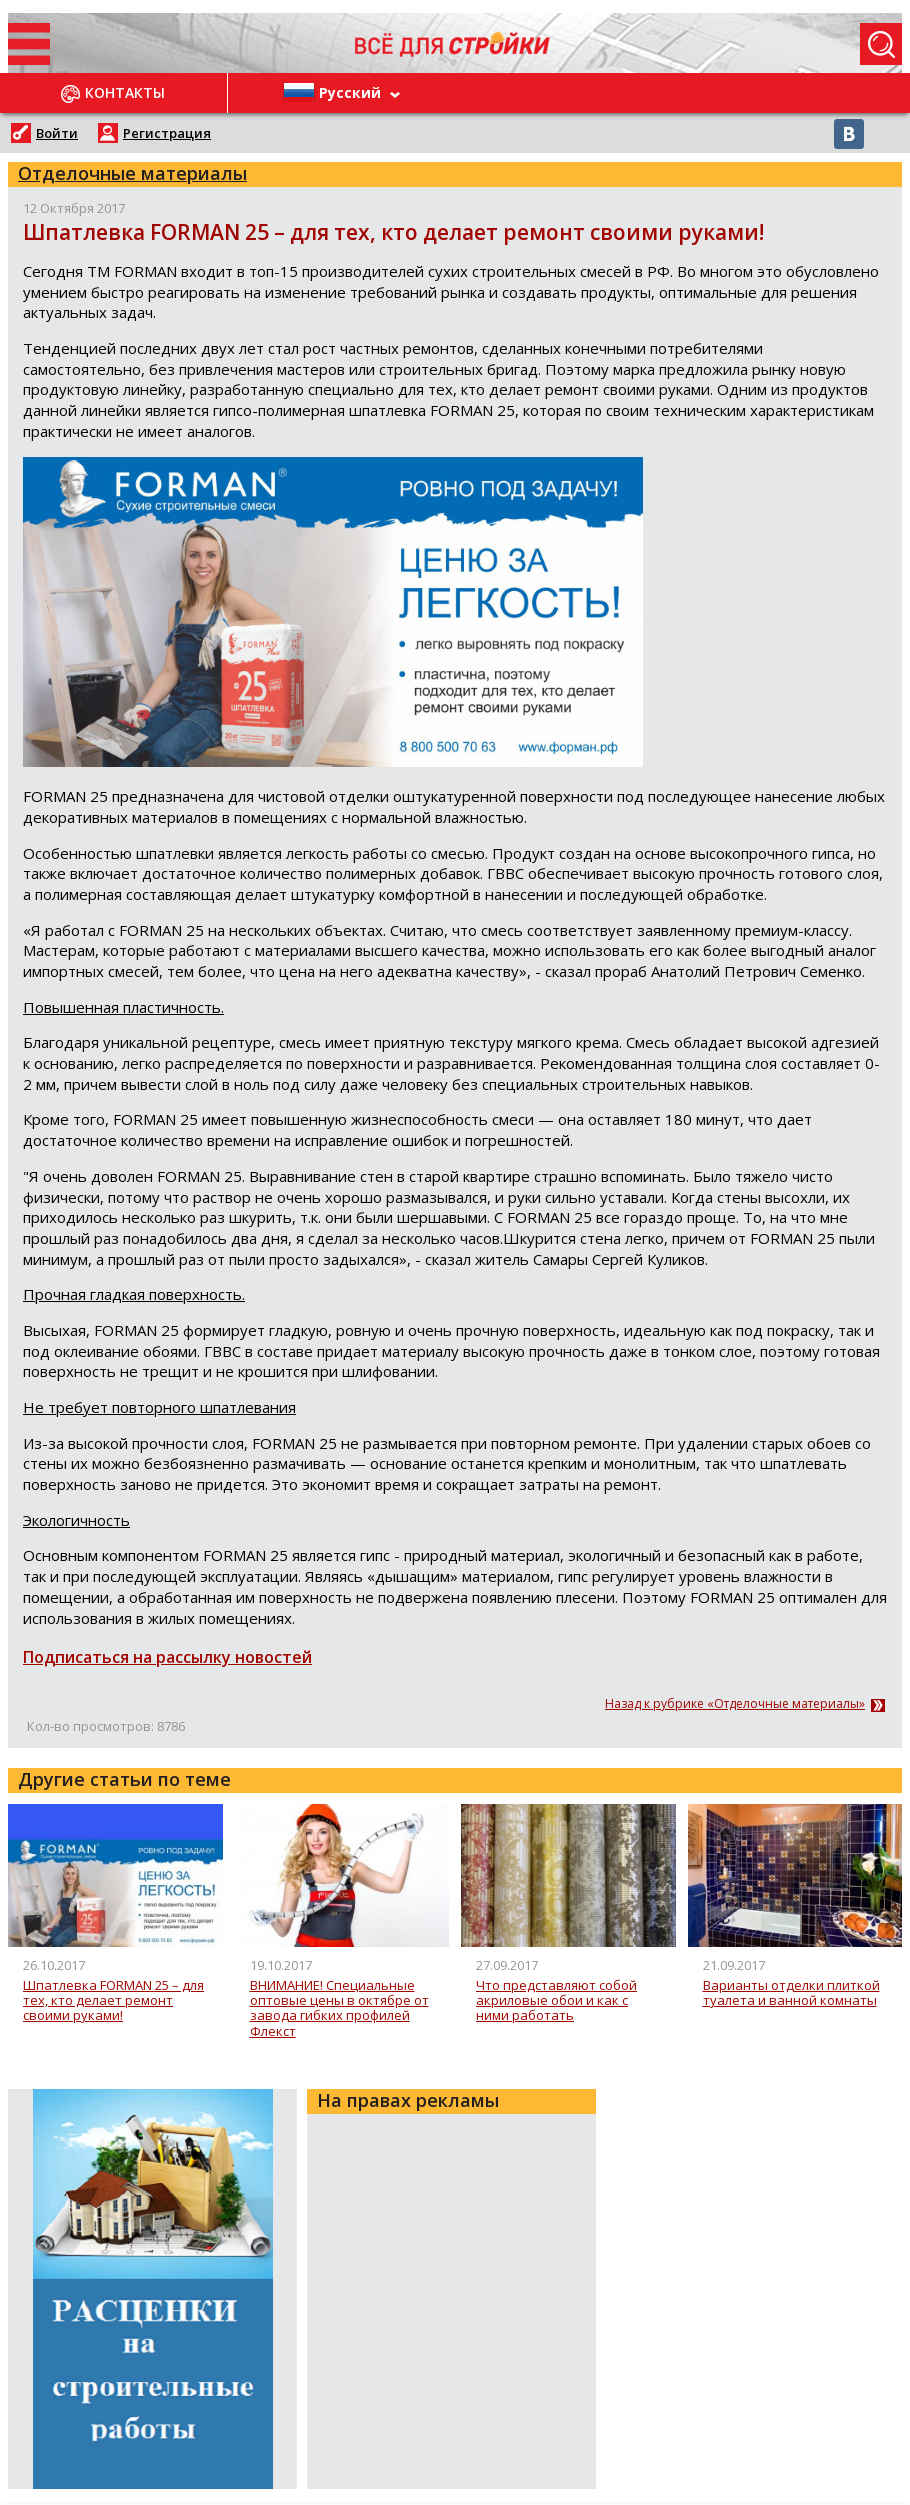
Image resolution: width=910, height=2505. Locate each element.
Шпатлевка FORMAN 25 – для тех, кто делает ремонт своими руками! (113, 2001)
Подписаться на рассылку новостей (167, 1657)
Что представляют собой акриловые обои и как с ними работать (556, 2001)
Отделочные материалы (132, 173)
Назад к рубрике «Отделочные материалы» (735, 1704)
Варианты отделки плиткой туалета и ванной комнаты (791, 1993)
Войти (57, 133)
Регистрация (167, 133)
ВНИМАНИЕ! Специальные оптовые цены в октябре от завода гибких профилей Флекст (339, 2008)
